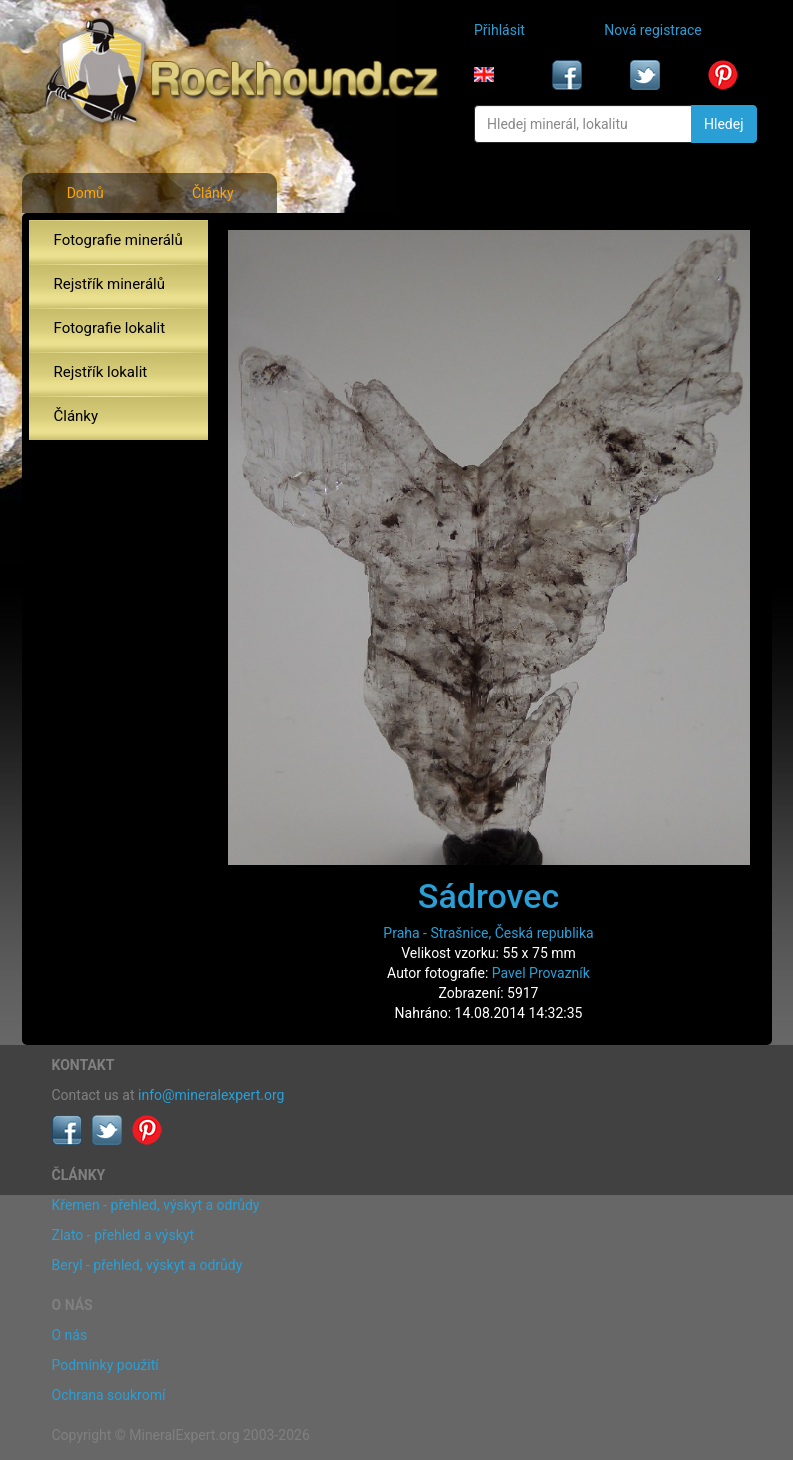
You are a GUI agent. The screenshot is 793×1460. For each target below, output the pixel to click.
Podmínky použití (105, 1365)
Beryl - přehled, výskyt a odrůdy (147, 1265)
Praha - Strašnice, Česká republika (488, 933)
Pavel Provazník (541, 973)
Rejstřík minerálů (109, 284)
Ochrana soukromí (109, 1395)
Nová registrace (653, 30)
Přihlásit (499, 30)
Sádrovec (488, 896)
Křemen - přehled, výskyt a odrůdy (156, 1205)
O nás (70, 1335)
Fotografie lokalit (110, 328)
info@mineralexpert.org (211, 1095)
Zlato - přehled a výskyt (123, 1235)
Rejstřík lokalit (101, 372)
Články (213, 193)
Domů (85, 193)
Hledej (723, 124)
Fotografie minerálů (118, 240)
